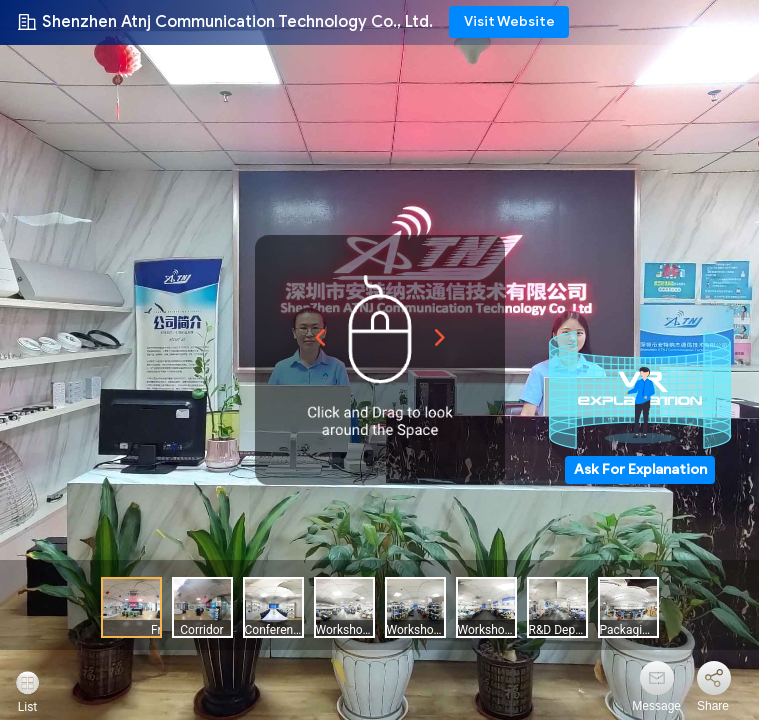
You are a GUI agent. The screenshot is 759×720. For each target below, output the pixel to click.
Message (656, 706)
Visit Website (509, 21)
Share (713, 706)
